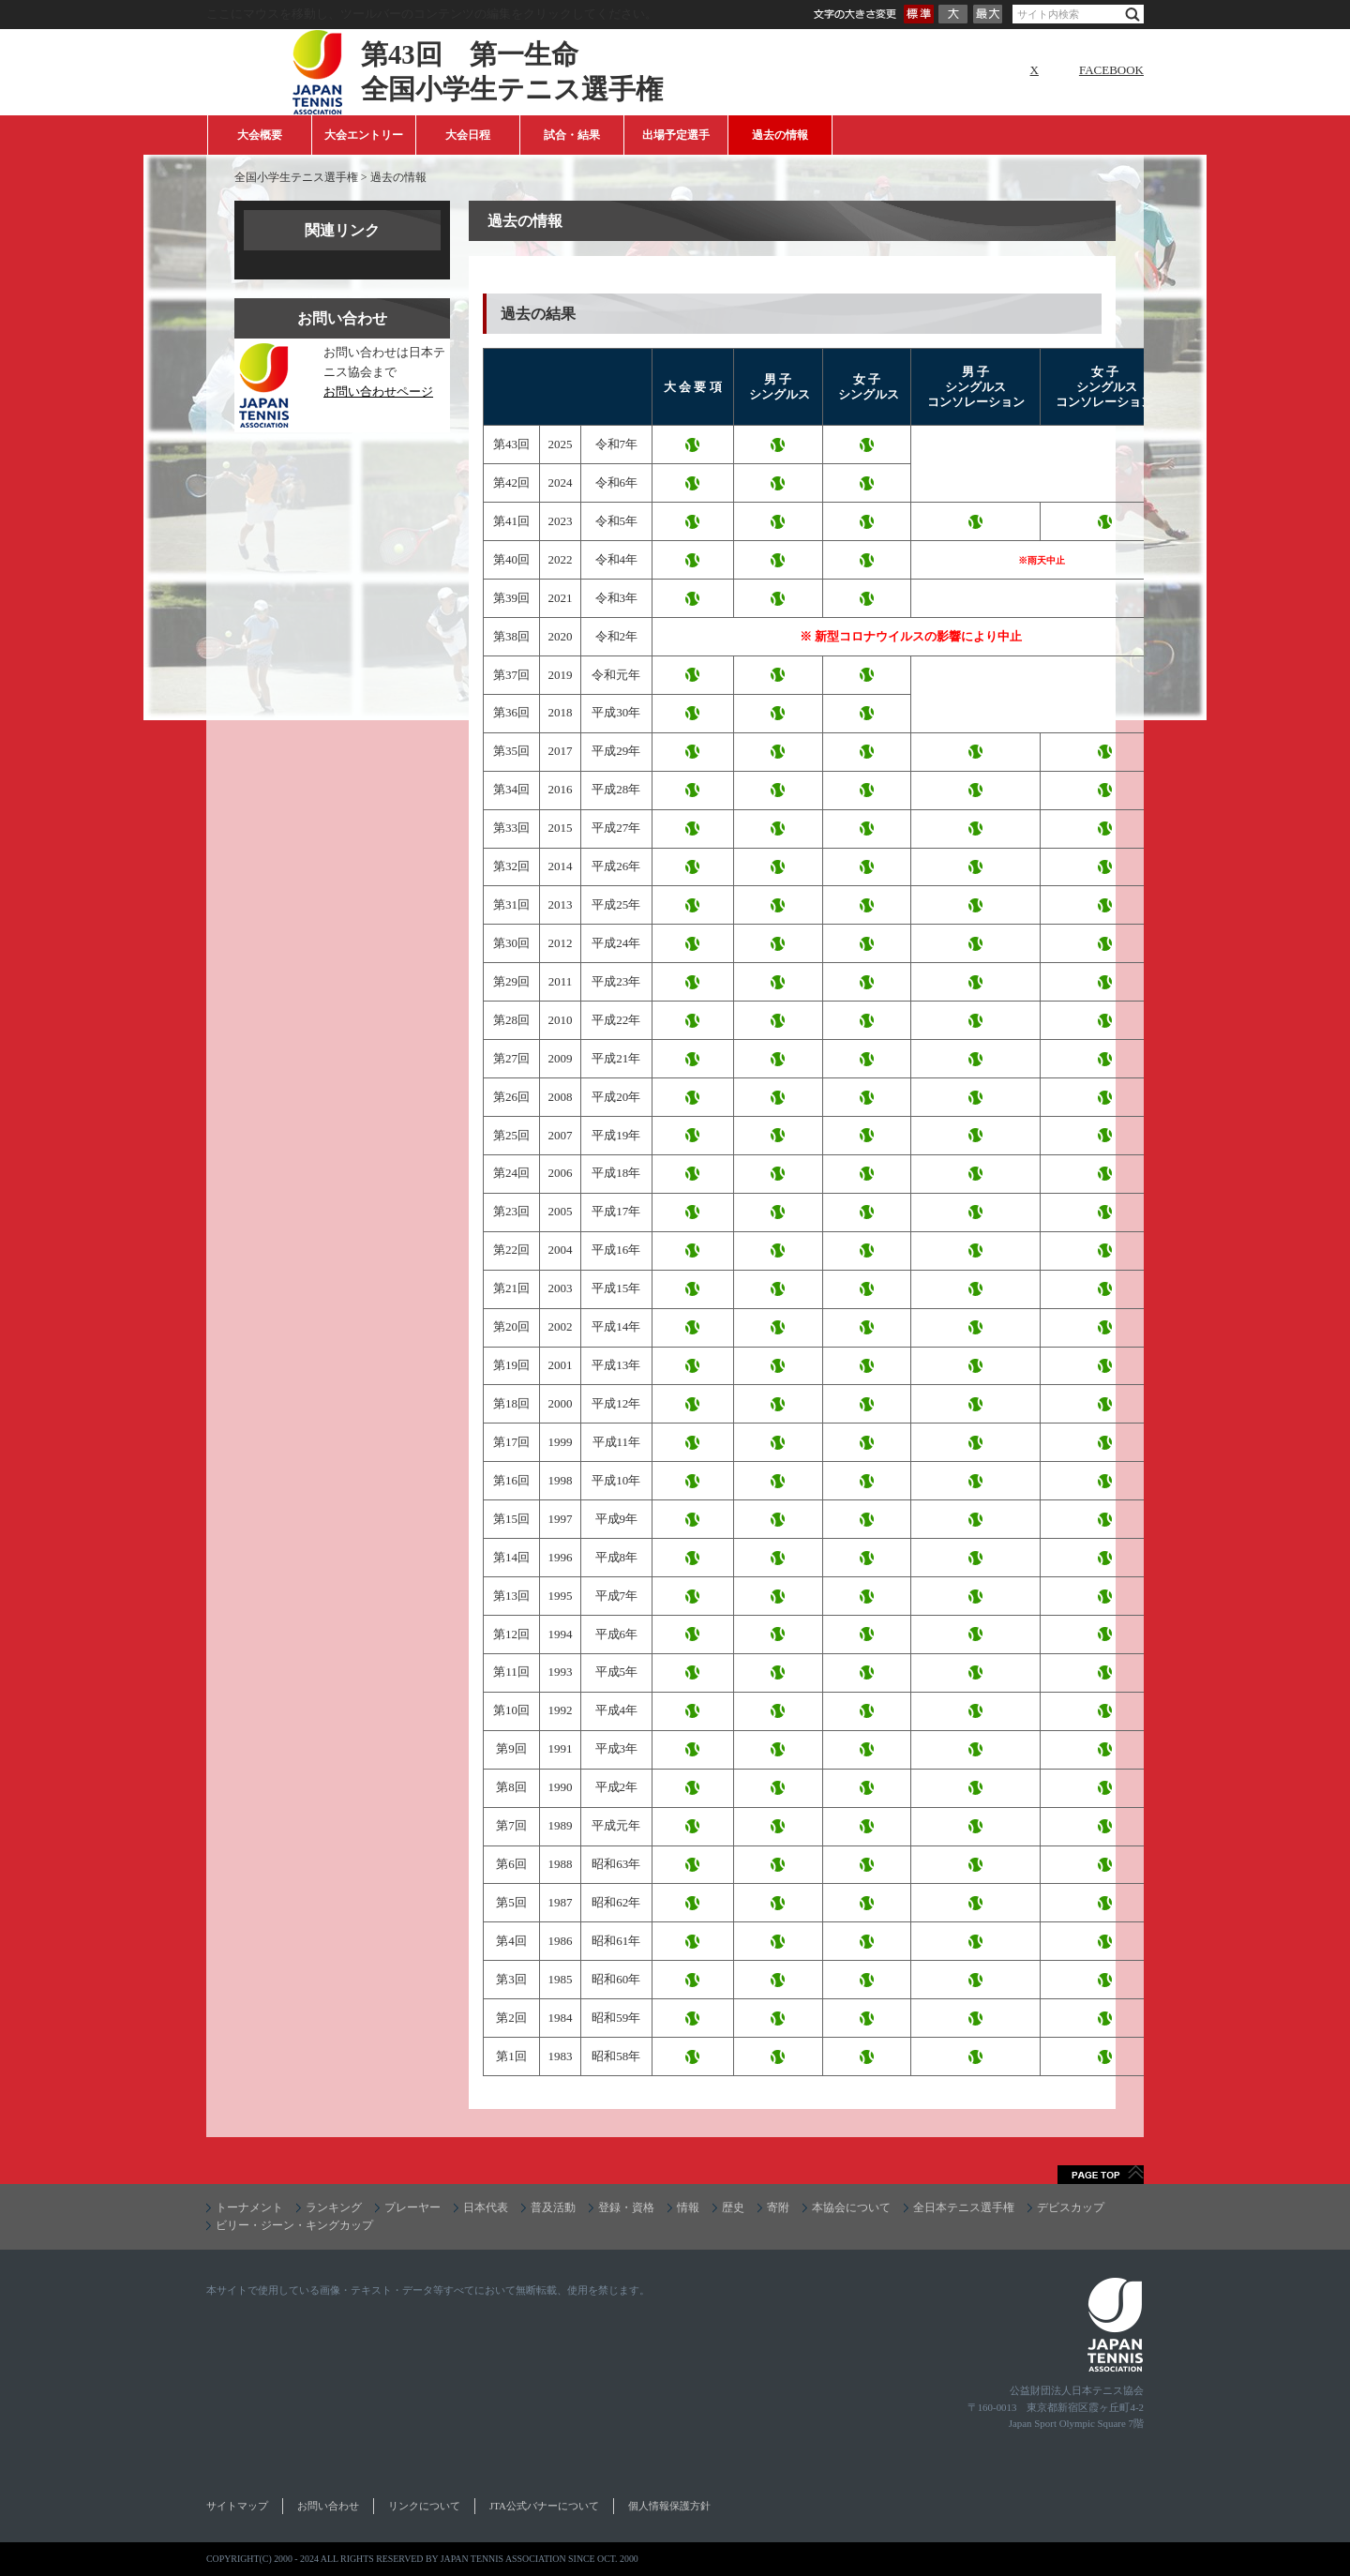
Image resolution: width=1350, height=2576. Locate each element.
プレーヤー (412, 2207)
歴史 (733, 2207)
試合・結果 (572, 135)
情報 (688, 2207)
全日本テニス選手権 (963, 2207)
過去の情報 (780, 135)
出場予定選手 (676, 135)
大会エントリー (363, 135)
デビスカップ (1070, 2207)
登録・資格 (626, 2207)
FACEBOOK (1111, 70)
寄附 (778, 2207)
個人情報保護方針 (669, 2505)
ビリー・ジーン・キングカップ (294, 2225)
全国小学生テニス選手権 (296, 177)
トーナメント (249, 2207)
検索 (1132, 15)
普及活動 (553, 2207)
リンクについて (424, 2505)
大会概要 (259, 135)
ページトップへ (1101, 2174)
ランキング (334, 2207)
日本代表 (485, 2207)
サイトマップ (237, 2505)
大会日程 (467, 135)
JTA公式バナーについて (544, 2505)
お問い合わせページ (378, 391)
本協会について (851, 2207)
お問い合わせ (328, 2505)
